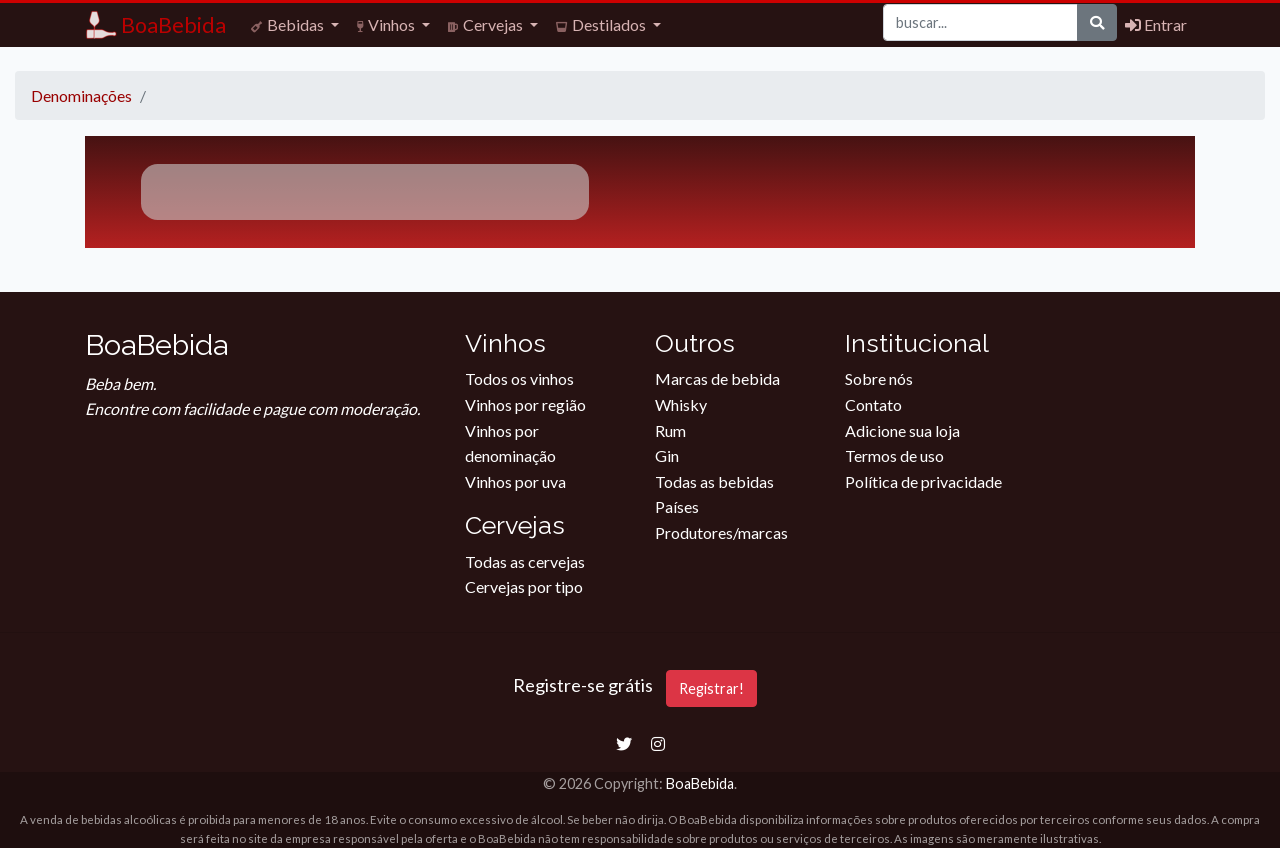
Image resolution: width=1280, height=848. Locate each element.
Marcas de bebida (717, 378)
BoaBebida (700, 783)
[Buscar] (980, 22)
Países (677, 506)
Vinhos (387, 24)
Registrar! (711, 688)
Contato (873, 404)
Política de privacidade (923, 481)
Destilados (602, 24)
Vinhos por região (525, 404)
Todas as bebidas (714, 481)
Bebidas (289, 24)
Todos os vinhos (519, 378)
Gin (667, 455)
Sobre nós (879, 378)
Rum (670, 430)
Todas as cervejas (525, 561)
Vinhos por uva (515, 481)
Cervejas (487, 24)
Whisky (681, 404)
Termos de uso (894, 455)
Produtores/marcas (721, 532)
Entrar (1156, 24)
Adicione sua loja (902, 430)
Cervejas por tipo (524, 586)
